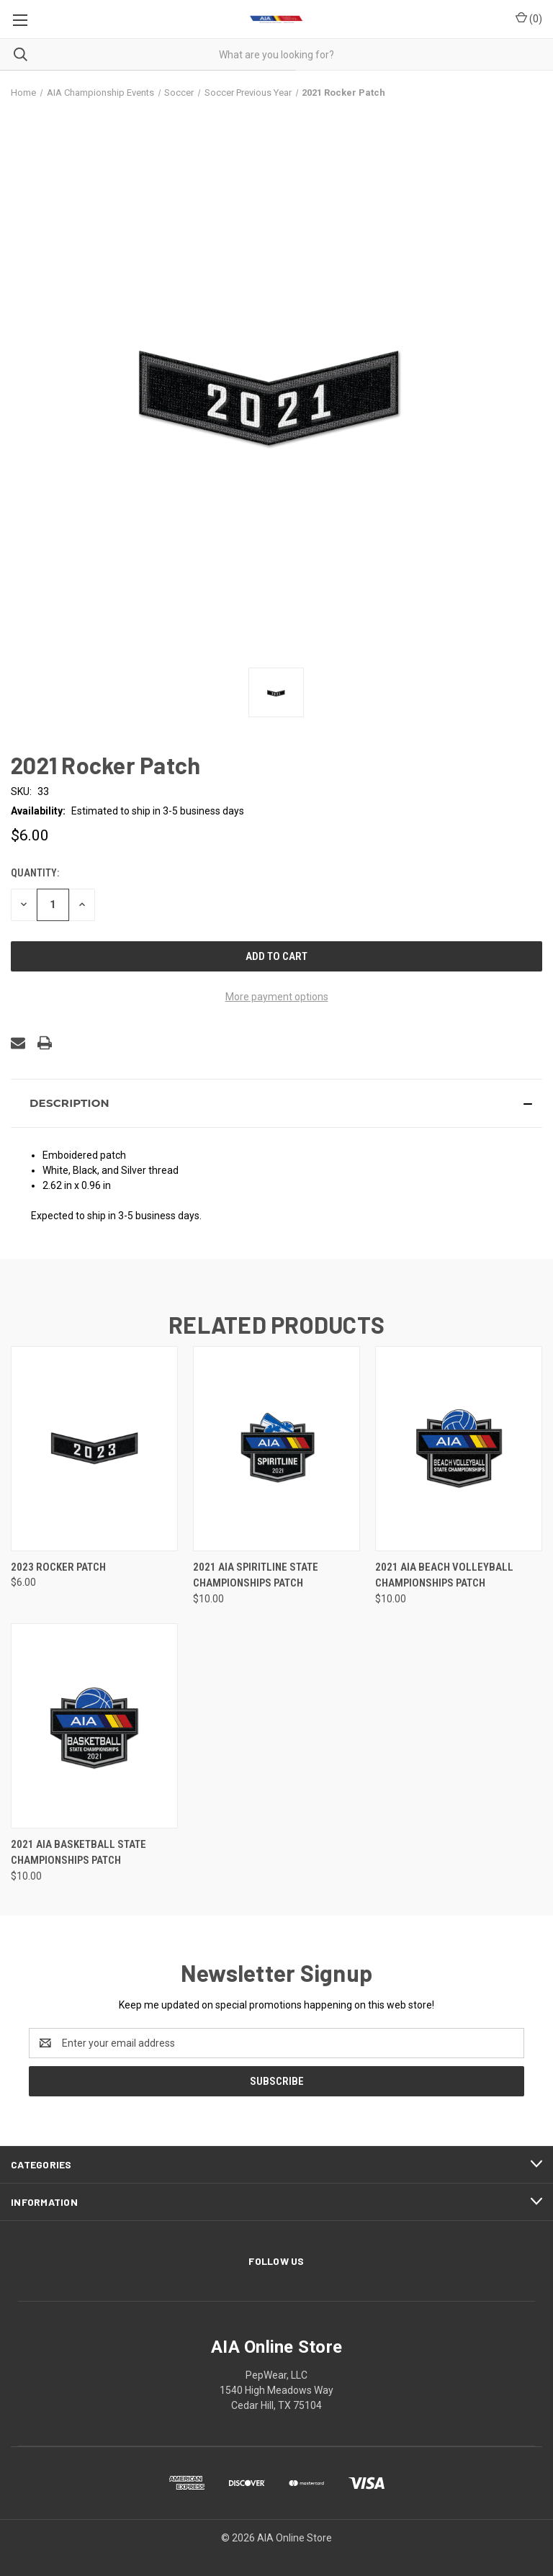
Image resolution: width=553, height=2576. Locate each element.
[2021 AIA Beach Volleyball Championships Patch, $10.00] (458, 1448)
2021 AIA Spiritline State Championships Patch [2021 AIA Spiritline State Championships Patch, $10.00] (255, 1575)
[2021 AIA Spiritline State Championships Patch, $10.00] (276, 1448)
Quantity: (35, 873)
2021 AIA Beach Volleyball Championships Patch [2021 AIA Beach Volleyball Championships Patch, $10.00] (444, 1575)
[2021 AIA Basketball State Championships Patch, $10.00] (94, 1726)
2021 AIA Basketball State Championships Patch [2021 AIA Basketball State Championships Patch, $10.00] (78, 1852)
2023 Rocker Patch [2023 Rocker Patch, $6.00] (58, 1567)
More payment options (276, 996)
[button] (276, 1103)
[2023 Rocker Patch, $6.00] (94, 1448)
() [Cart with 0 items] (529, 18)
